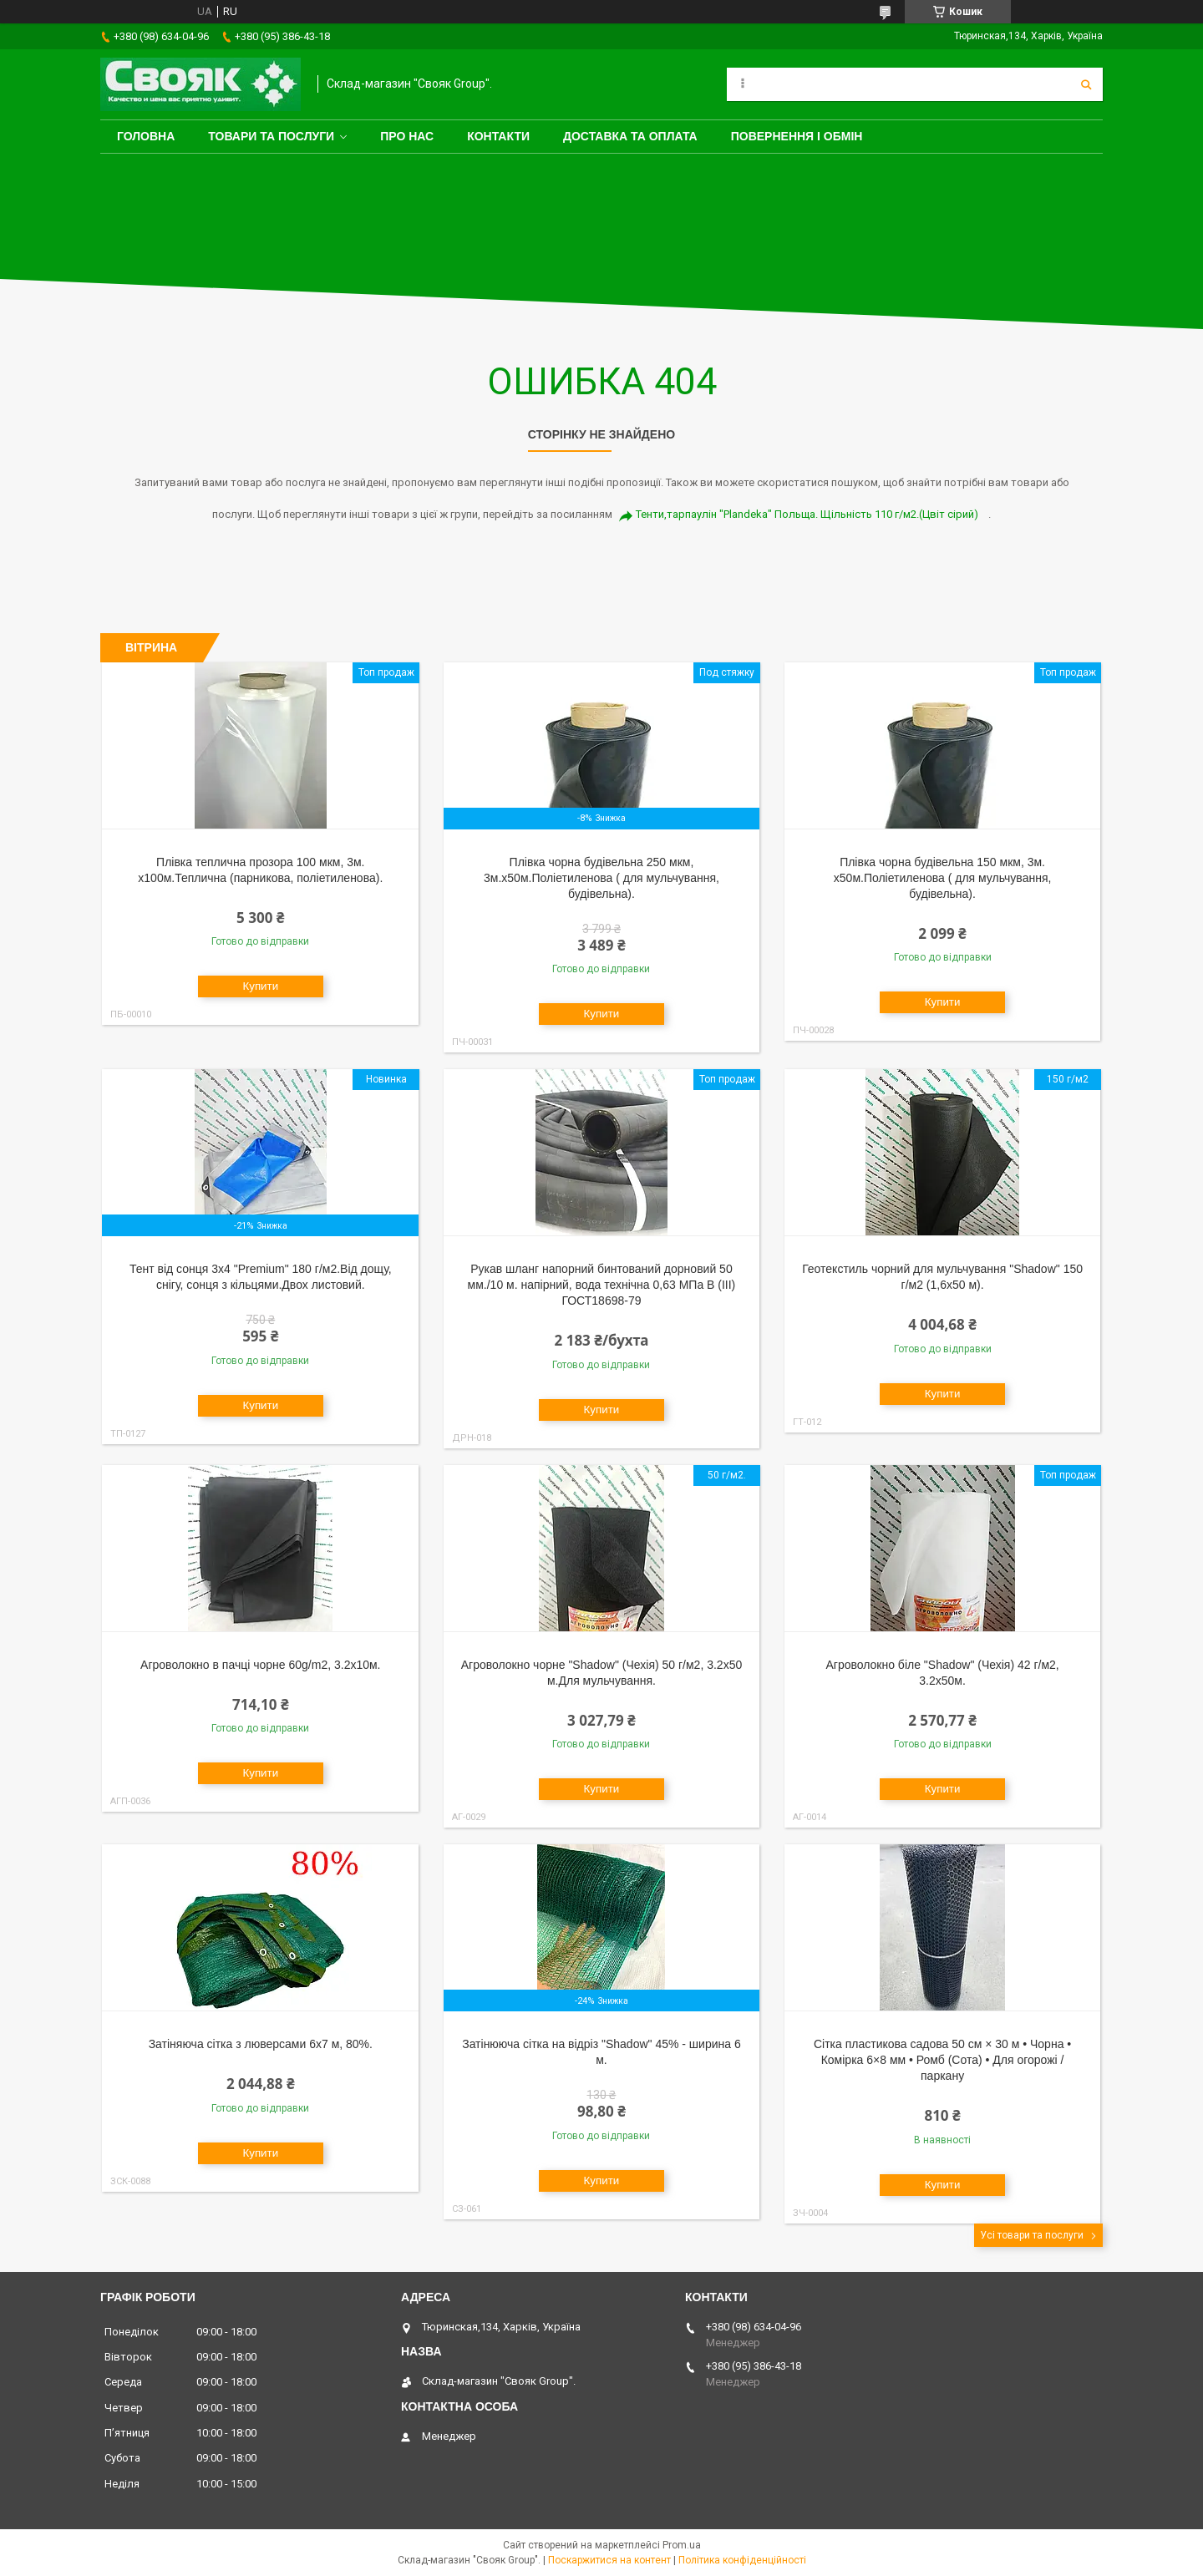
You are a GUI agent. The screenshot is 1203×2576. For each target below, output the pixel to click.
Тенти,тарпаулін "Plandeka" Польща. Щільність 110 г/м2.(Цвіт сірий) (807, 514)
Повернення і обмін (797, 136)
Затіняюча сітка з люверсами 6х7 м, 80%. (261, 2044)
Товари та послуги (271, 136)
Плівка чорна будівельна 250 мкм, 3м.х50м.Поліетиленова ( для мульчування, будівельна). (601, 877)
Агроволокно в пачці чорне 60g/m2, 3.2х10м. (260, 1664)
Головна (146, 136)
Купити (260, 986)
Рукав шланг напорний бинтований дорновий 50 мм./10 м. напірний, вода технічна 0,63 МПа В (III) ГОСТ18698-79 (602, 1284)
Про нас (407, 136)
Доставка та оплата (630, 136)
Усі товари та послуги (1032, 2235)
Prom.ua (681, 2545)
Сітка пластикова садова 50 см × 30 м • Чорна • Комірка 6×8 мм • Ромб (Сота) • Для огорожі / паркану (942, 2059)
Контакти (498, 136)
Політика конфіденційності (742, 2560)
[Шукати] (1086, 84)
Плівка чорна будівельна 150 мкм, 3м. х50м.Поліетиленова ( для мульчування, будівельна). (943, 877)
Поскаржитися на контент (609, 2560)
